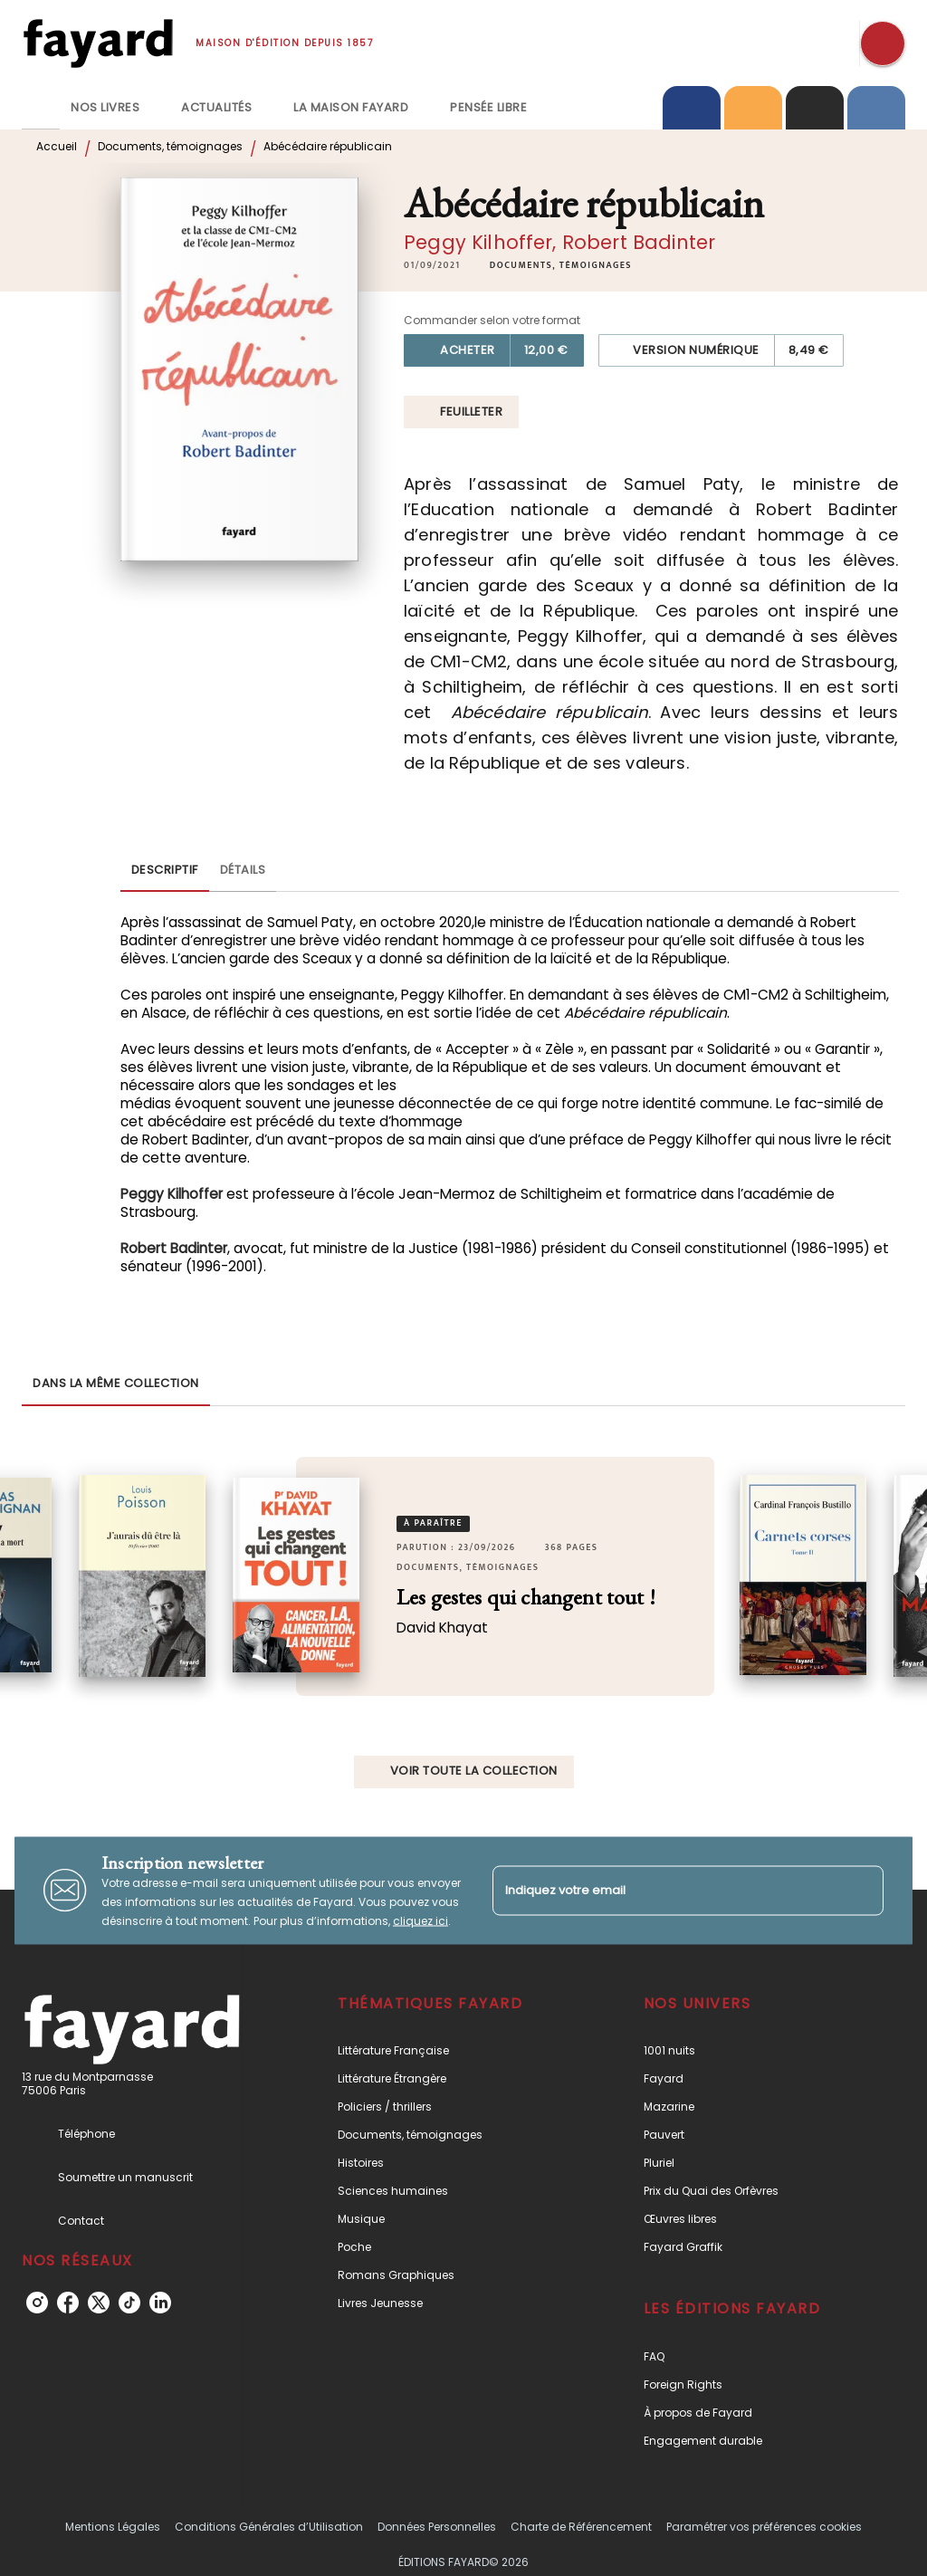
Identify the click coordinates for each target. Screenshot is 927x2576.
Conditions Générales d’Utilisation (269, 2526)
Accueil (56, 146)
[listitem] (37, 2302)
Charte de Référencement (581, 2526)
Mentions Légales (112, 2526)
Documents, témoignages (170, 146)
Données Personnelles (436, 2526)
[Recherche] (882, 43)
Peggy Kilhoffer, (483, 242)
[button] (561, 265)
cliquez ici (420, 1920)
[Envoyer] (862, 1890)
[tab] (41, 107)
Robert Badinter (638, 242)
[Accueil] (98, 43)
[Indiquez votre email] (665, 1890)
